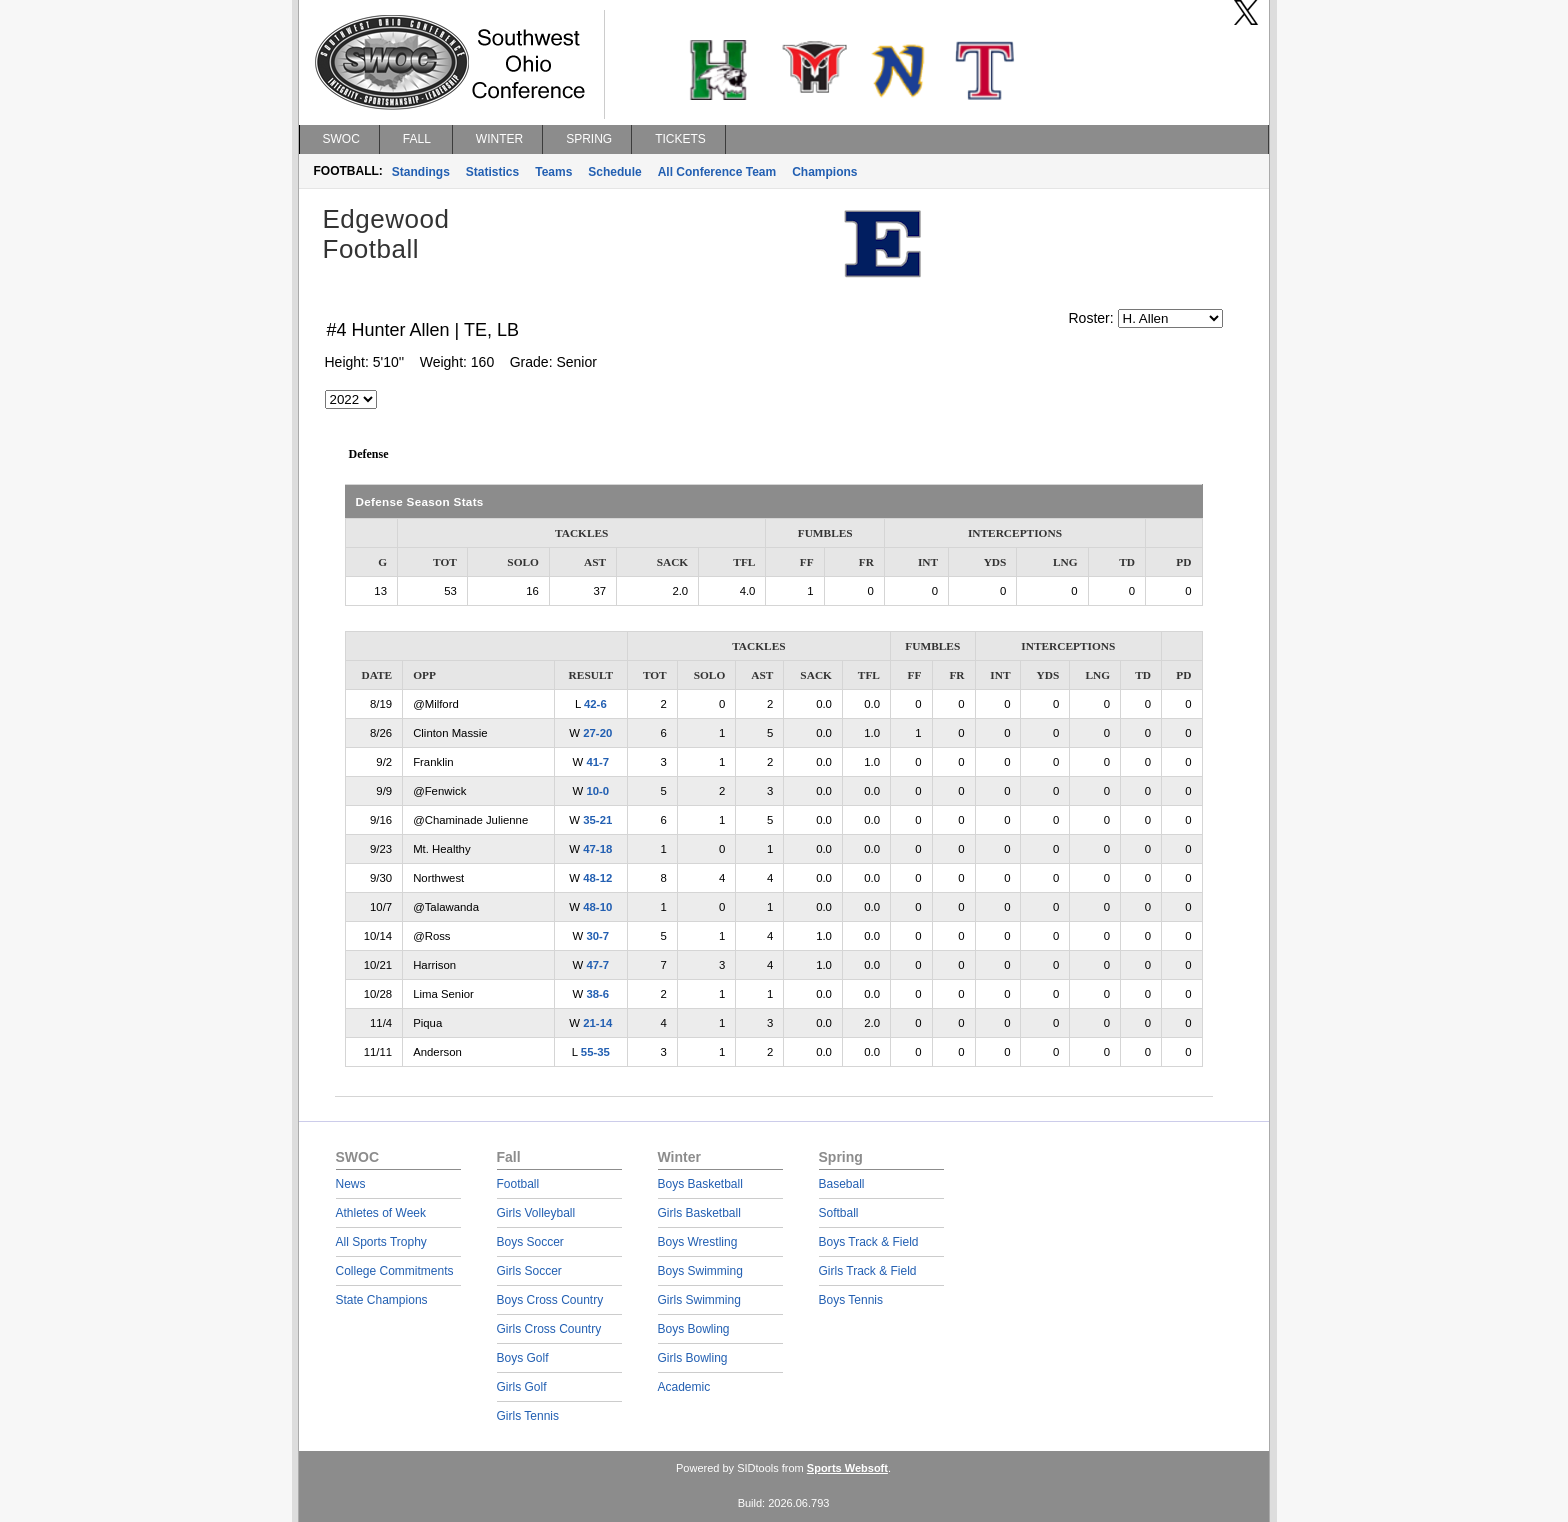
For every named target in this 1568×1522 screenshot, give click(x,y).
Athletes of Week (381, 1213)
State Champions (382, 1300)
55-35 (595, 1052)
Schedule (614, 172)
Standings (421, 172)
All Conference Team (717, 172)
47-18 (597, 849)
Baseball (842, 1184)
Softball (839, 1213)
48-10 (597, 907)
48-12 (597, 878)
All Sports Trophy (381, 1242)
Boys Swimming (700, 1271)
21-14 (597, 1023)
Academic (684, 1387)
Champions (824, 172)
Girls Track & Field (868, 1271)
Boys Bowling (694, 1329)
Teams (553, 172)
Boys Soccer (530, 1242)
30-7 (597, 936)
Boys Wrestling (698, 1242)
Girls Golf (522, 1387)
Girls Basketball (699, 1213)
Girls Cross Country (549, 1329)
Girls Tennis (528, 1416)
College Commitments (395, 1271)
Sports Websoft (847, 1468)
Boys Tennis (851, 1300)
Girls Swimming (699, 1300)
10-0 (597, 791)
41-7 (597, 762)
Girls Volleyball (536, 1213)
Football (518, 1184)
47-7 (597, 965)
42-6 (595, 704)
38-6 (597, 994)
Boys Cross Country (550, 1300)
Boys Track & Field (869, 1242)
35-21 (597, 820)
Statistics (492, 172)
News (351, 1184)
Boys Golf (523, 1358)
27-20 (597, 733)
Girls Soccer (529, 1271)
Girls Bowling (693, 1358)
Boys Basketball (700, 1184)
